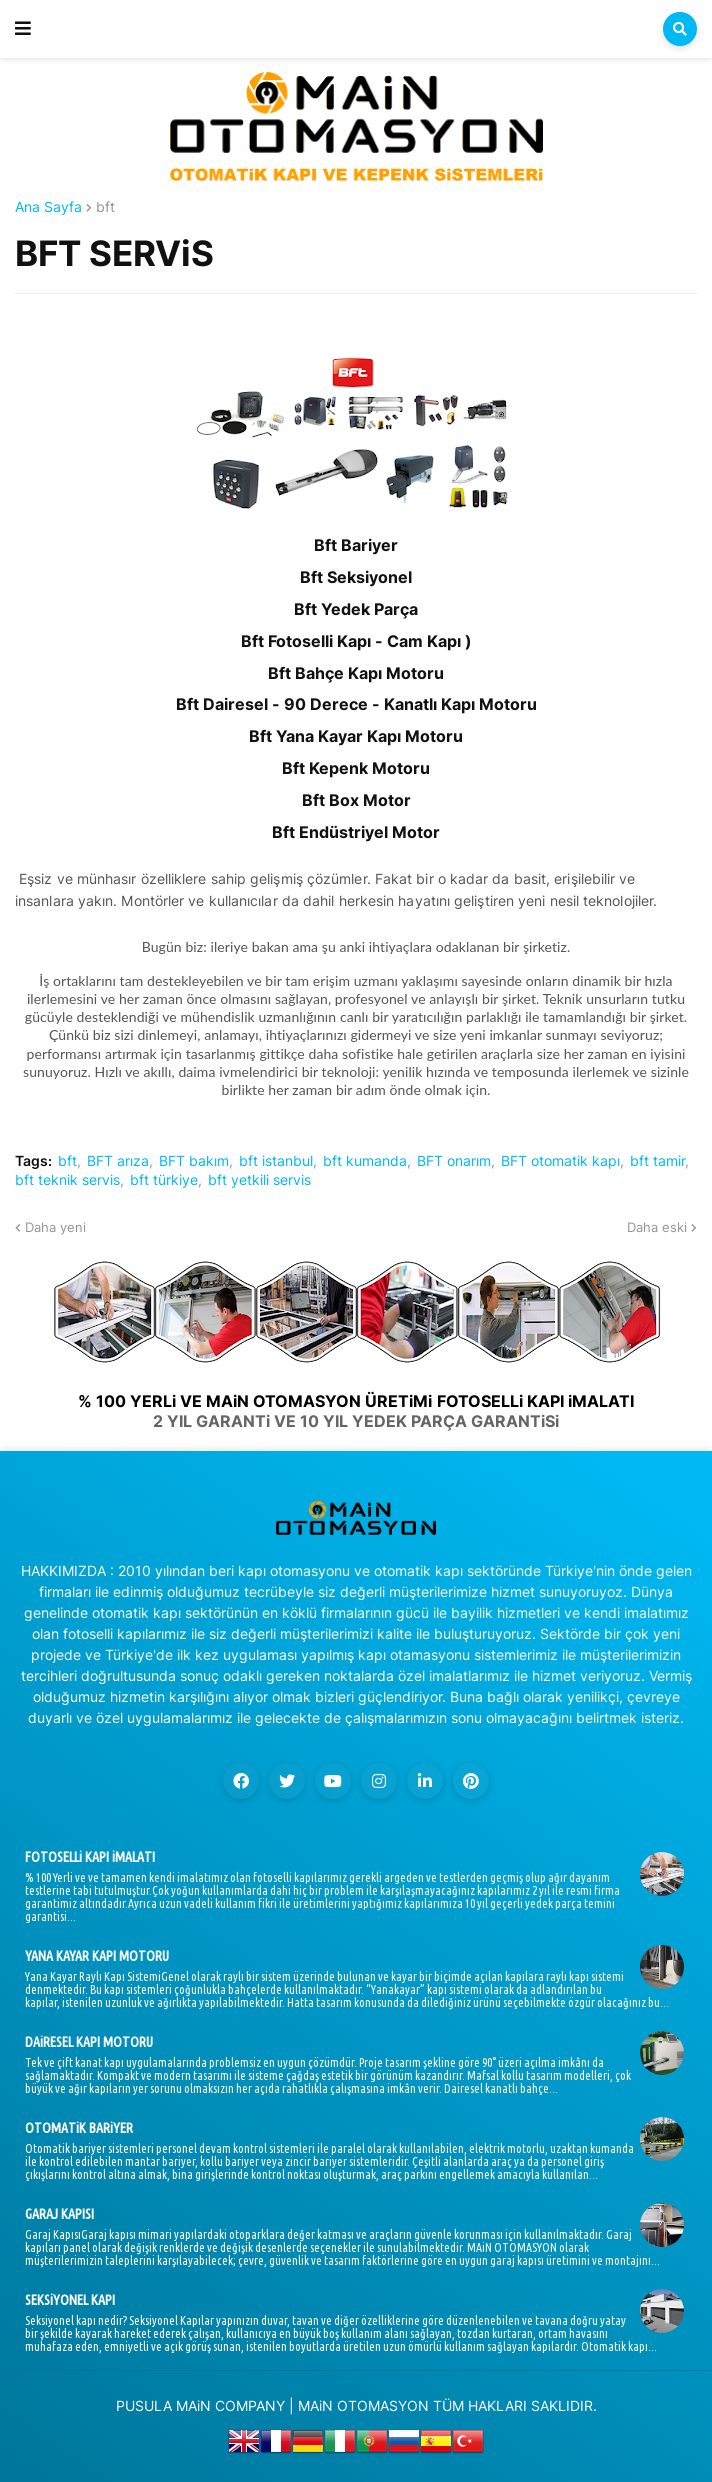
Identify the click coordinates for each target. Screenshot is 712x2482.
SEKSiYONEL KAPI (70, 2300)
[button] (23, 29)
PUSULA (144, 2405)
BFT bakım (194, 1161)
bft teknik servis (67, 1180)
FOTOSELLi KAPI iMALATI (90, 1857)
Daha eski (657, 1227)
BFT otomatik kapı (560, 1161)
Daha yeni (55, 1227)
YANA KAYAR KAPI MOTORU (97, 1956)
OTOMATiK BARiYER (79, 2128)
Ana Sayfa (48, 207)
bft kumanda (365, 1161)
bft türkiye (164, 1180)
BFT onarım (454, 1161)
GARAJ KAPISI (59, 2214)
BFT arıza (118, 1161)
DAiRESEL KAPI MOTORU (89, 2042)
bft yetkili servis (259, 1180)
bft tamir (657, 1161)
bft (105, 207)
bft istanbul (276, 1161)
